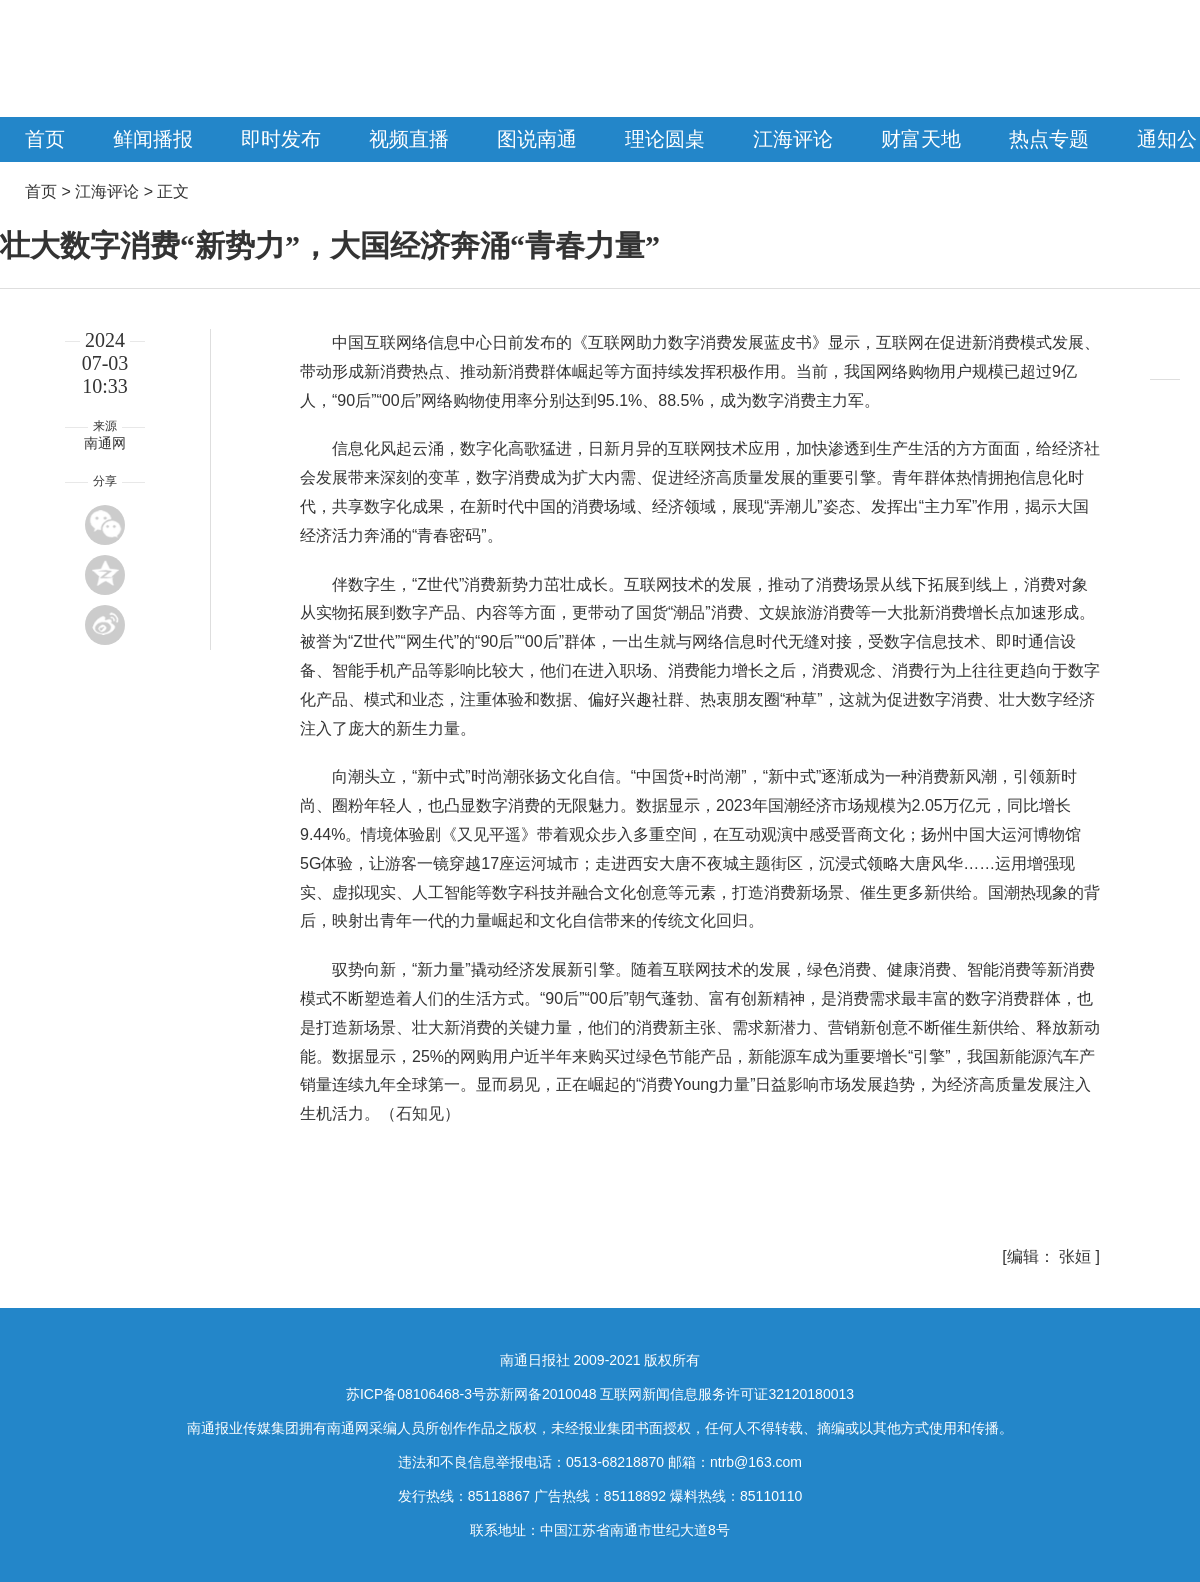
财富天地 (921, 139)
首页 (45, 139)
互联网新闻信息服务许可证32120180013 (727, 1394)
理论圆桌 (665, 139)
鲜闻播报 (153, 139)
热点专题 (1049, 139)
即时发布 (281, 139)
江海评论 (793, 139)
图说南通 (537, 139)
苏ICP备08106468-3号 (416, 1394)
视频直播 (409, 139)
